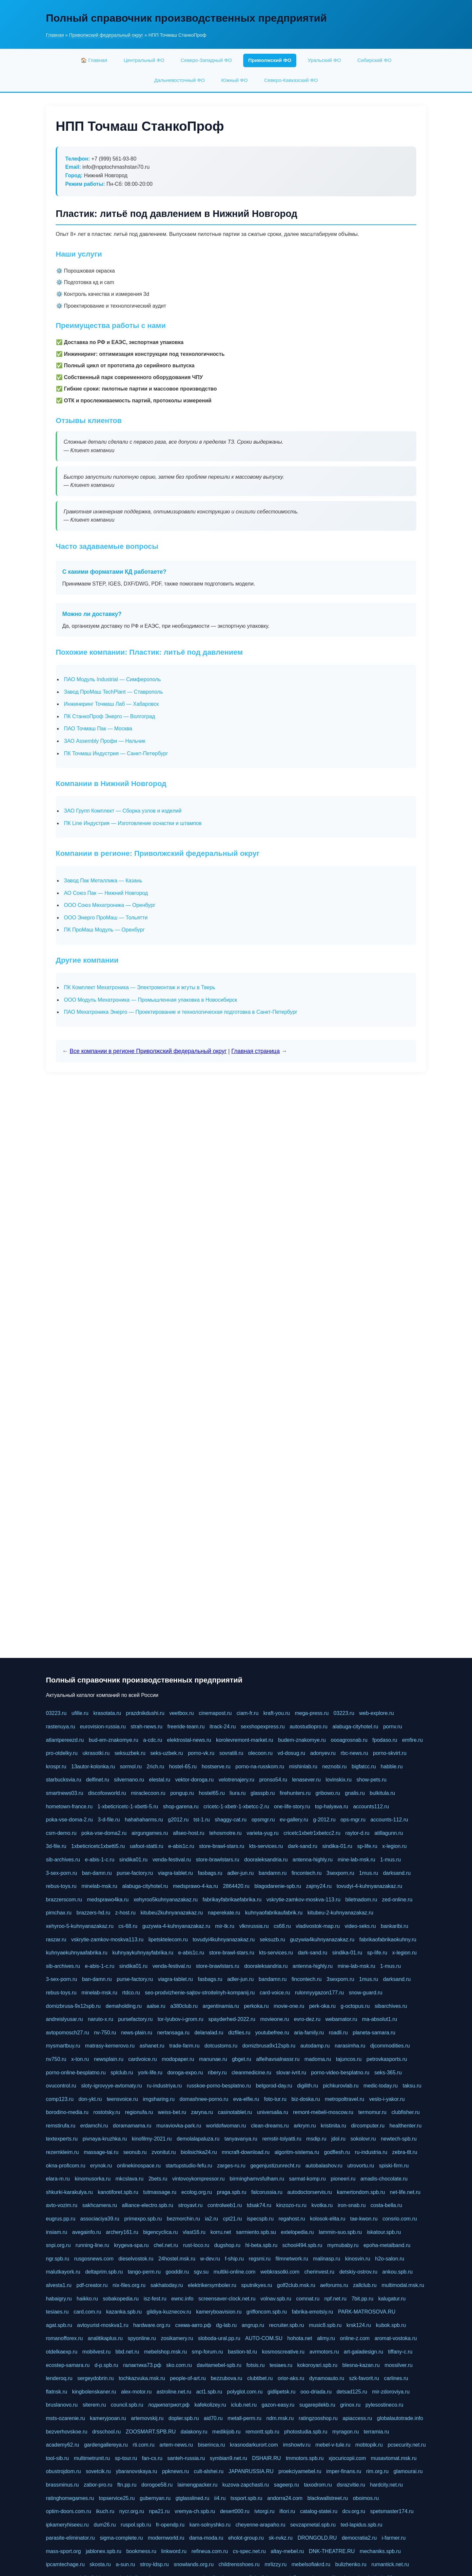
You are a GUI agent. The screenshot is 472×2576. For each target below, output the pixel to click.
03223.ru (56, 1713)
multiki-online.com (234, 2272)
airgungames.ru (149, 1833)
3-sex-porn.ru (61, 1873)
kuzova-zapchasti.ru (245, 2485)
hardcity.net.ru (386, 2485)
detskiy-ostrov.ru (358, 2272)
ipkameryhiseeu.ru (67, 2525)
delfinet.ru (97, 1779)
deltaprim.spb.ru (104, 2272)
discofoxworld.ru (107, 1793)
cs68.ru (282, 1926)
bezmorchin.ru (183, 2218)
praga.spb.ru (231, 2192)
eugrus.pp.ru (60, 2218)
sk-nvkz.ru (281, 2538)
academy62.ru (62, 2445)
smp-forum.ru (207, 2352)
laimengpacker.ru (198, 2485)
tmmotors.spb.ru (305, 2458)
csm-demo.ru (61, 1833)
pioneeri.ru (343, 2179)
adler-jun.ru (240, 1873)
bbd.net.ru (127, 2352)
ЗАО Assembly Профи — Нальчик (104, 741)
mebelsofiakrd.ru (310, 2564)
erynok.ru (101, 2165)
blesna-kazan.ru (361, 2365)
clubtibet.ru (260, 2378)
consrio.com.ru (400, 2218)
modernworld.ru (166, 2538)
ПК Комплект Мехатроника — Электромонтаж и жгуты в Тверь (139, 987)
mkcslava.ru (129, 2179)
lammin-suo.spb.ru (340, 2232)
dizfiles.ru (239, 2032)
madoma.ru (318, 2059)
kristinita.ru (333, 2125)
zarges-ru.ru (231, 2165)
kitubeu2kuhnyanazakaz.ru (172, 1912)
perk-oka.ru (322, 2006)
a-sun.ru (125, 2564)
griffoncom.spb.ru (266, 2312)
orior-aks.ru (291, 2378)
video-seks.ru (360, 1926)
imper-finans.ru (343, 2471)
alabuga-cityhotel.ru (355, 1726)
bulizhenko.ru (350, 2564)
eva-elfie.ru (246, 2099)
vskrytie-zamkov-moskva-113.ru (303, 1899)
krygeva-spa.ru (131, 2245)
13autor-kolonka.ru (93, 1766)
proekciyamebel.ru (300, 2471)
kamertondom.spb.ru (361, 2192)
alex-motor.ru (136, 2391)
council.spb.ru (127, 2405)
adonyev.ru (323, 1753)
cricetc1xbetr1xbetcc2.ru (312, 1833)
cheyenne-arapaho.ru (260, 2525)
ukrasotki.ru (96, 1753)
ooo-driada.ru (315, 2391)
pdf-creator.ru (92, 2285)
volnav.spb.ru (275, 2298)
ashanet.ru (152, 2045)
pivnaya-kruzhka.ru (105, 2139)
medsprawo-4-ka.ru (195, 1886)
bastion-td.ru (242, 2352)
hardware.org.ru (151, 2325)
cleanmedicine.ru (251, 2072)
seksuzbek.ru (129, 1753)
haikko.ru (87, 2298)
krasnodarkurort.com (254, 2445)
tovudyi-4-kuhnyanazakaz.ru (369, 1886)
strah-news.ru (147, 1726)
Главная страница (255, 1051)
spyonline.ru (142, 2338)
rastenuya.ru (60, 1726)
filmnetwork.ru (292, 2258)
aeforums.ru (334, 2285)
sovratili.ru (231, 1753)
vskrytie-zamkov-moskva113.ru (107, 1939)
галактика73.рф (142, 2365)
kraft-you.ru (277, 1713)
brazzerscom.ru (64, 1899)
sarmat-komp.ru (307, 2179)
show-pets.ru (372, 1779)
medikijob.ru (226, 2431)
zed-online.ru (397, 1899)
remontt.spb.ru (262, 2431)
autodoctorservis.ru (309, 2192)
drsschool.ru (106, 2431)
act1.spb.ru (209, 2391)
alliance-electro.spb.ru (147, 2205)
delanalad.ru (208, 2032)
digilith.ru (307, 2085)
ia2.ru (211, 2218)
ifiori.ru (287, 2511)
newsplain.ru (109, 2059)
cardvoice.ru (142, 2059)
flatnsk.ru (56, 2391)
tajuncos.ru (349, 2059)
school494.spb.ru (302, 2245)
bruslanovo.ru (62, 2405)
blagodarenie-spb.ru (277, 1886)
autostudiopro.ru (309, 1726)
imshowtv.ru (296, 2445)
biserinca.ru (211, 2445)
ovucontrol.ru (61, 2085)
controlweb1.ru (224, 2205)
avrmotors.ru (324, 2352)
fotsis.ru (255, 2365)
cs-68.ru (127, 1926)
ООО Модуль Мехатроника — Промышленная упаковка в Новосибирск (150, 1000)
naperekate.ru (224, 1912)
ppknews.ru (175, 2471)
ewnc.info (182, 2298)
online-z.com (355, 2338)
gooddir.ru (177, 2272)
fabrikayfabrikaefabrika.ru (232, 1899)
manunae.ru (213, 2059)
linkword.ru (174, 2551)
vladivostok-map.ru (318, 1926)
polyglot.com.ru (245, 2391)
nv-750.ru (105, 2032)
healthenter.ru (405, 2125)
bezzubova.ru (226, 2378)
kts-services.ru (266, 1846)
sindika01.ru (133, 1859)
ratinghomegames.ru (70, 2498)
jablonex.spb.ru (104, 2551)
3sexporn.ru (340, 1873)
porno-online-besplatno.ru (76, 2072)
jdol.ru (338, 2139)
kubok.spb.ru (391, 2325)
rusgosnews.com (93, 2258)
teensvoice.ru (122, 2099)
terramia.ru (376, 2431)
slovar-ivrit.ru (291, 2072)
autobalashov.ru (324, 2165)
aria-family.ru (309, 2032)
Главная (55, 35)
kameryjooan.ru (108, 2418)
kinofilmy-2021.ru (152, 2139)
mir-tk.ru (224, 1926)
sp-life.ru (367, 1846)
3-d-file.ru (109, 1819)
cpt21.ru (232, 2218)
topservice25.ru (117, 2498)
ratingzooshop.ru (318, 2418)
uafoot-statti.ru (146, 1846)
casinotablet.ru (235, 2112)
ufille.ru (79, 1713)
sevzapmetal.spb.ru (313, 2525)
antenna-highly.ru (313, 1859)
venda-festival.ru (171, 1859)
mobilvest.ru (96, 2352)
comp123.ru (60, 2099)
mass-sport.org (63, 2551)
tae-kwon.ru (364, 2218)
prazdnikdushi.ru (145, 1713)
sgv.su (201, 2272)
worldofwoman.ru (226, 2125)
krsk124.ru (358, 2325)
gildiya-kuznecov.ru (169, 2312)
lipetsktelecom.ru (168, 1939)
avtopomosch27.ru (67, 2032)
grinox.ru (350, 2405)
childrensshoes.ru (239, 2564)
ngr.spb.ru (57, 2258)
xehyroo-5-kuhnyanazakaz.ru (79, 1926)
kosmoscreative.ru (283, 2352)
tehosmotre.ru (225, 1833)
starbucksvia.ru (63, 1779)
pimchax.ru (58, 1912)
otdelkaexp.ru (61, 2352)
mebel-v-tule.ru (332, 2445)
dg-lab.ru (226, 2325)
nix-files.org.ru (128, 2285)
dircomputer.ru (367, 2125)
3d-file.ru (56, 1846)
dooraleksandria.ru (266, 1859)
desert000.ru (234, 2511)
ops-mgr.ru (353, 1819)
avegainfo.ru (86, 2232)
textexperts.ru (62, 2139)
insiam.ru (56, 2232)
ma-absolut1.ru (379, 2019)
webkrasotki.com (279, 2272)
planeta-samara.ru (374, 2032)
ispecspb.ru (260, 2218)
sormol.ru (131, 1766)
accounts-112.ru (389, 1819)
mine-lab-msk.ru (356, 1859)
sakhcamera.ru (99, 2205)
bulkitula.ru (382, 1793)
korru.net (220, 2232)
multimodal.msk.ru (403, 2285)
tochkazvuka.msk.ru (142, 2378)
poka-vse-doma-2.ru (69, 1819)
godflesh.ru (337, 2152)
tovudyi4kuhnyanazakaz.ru (224, 1939)
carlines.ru (396, 2378)
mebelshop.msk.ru (165, 2352)
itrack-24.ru (222, 1726)
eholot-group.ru (246, 2538)
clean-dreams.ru (270, 2125)
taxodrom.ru (318, 2485)
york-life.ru (150, 2072)
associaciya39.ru (99, 2218)
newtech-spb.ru (399, 2139)
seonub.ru (135, 2152)
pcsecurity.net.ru (407, 2445)
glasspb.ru (263, 1793)
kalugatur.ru (392, 2298)
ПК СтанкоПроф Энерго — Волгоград (109, 716)
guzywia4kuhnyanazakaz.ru (322, 1939)
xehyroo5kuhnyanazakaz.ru (165, 1899)
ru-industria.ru (371, 2152)
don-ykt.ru (90, 2099)
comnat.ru (307, 2298)
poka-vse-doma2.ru (104, 1833)
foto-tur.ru (275, 2099)
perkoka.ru (256, 2006)
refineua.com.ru (209, 2551)
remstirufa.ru (60, 2125)
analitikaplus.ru (105, 2338)
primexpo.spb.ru (143, 2218)
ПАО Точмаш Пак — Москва (98, 728)
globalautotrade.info (400, 2418)
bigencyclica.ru (160, 2232)
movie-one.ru (289, 2006)
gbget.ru (241, 2059)
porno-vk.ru (201, 1753)
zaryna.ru (202, 2112)
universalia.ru (272, 2112)
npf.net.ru (335, 2298)
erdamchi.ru (94, 2125)
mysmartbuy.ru (63, 2045)
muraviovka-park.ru (178, 2125)
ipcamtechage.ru (65, 2564)
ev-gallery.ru (294, 1819)
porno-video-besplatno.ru (340, 2072)
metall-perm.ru (244, 2418)
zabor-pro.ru (98, 2485)
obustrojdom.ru (63, 2471)
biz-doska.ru (305, 2099)
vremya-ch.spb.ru (195, 2511)
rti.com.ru (144, 2445)
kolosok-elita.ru (327, 2218)
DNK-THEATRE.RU (332, 2551)
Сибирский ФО (374, 60)
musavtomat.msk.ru (394, 2458)
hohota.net (299, 2338)
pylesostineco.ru (384, 2405)
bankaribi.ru (394, 1926)
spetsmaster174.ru (392, 2511)
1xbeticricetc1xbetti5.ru (98, 1846)
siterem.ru (94, 2405)
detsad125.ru (352, 2391)
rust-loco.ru (196, 2245)
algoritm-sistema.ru (296, 2152)
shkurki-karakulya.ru (69, 2192)
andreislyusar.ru (64, 2019)
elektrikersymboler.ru (212, 2285)
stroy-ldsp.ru (154, 2564)
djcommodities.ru (390, 2045)
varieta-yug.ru (262, 1833)
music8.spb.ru (325, 2325)
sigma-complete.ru (121, 2538)
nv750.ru (56, 2059)
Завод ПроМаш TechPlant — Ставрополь (113, 692)
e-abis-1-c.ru (99, 1859)
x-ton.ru (80, 2059)
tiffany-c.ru (400, 2352)
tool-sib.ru (57, 2458)
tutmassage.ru (159, 2192)
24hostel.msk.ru (176, 2258)
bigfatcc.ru (364, 1766)
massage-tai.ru (101, 2152)
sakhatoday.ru (166, 2285)
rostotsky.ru (106, 2112)
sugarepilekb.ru (317, 2405)
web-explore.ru (376, 1713)
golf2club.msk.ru (296, 2285)
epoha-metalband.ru (387, 2245)
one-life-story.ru (292, 1806)
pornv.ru (392, 1726)
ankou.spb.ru (397, 2272)
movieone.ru (274, 2019)
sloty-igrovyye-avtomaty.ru (111, 2085)
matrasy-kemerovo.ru (110, 2045)
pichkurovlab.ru (341, 2085)
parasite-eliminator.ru (70, 2538)
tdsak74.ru (259, 2205)
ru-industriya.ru (164, 2085)
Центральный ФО (144, 60)
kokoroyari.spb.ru (317, 2365)
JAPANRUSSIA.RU (251, 2471)
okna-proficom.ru (65, 2165)
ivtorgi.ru (264, 2511)
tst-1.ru (201, 1819)
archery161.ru (122, 2232)
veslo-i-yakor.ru (386, 2099)
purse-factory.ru (135, 1873)
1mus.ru (368, 1873)
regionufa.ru (139, 2112)
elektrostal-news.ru (189, 1740)
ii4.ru (220, 2498)
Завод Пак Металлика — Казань (103, 880)
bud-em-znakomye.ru (113, 1740)
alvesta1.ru (58, 2285)
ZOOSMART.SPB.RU (151, 2431)
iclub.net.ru (244, 2405)
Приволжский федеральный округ (106, 35)
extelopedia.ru (297, 2232)
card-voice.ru (275, 1992)
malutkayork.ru (63, 2272)
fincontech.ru (307, 1873)
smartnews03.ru (64, 1793)
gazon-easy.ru (278, 2405)
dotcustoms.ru (221, 2045)
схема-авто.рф (193, 2325)
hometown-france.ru (69, 1806)
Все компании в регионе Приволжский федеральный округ (147, 1051)
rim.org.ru (377, 2471)
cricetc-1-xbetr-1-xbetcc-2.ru (236, 1806)
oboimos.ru (366, 2498)
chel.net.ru (166, 2245)
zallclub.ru (365, 2285)
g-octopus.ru (355, 2006)
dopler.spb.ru (183, 2418)
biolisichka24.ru (199, 2152)
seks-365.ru (388, 2072)
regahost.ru (292, 2218)
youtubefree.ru (272, 2032)
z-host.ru (125, 1912)
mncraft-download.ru (246, 2152)
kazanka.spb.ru (124, 2312)
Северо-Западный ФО (206, 60)
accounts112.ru (371, 1806)
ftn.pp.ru (127, 2485)
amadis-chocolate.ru (383, 2179)
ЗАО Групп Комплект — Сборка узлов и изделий (123, 811)
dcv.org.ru (353, 2511)
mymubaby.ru (343, 2245)
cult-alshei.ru (209, 2471)
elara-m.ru (58, 2179)
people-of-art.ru (188, 2378)
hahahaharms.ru (144, 1819)
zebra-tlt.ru (404, 2152)
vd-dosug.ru (291, 1753)
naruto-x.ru (100, 2019)
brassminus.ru (62, 2485)
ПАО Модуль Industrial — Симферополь (112, 679)
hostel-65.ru (183, 1766)
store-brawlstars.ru (217, 1859)
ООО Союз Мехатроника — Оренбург (109, 905)
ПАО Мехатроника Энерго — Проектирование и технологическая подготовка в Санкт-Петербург (180, 1012)
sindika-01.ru (337, 1846)
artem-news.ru (176, 2445)
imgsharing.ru (159, 2099)
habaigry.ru (59, 2298)
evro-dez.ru (307, 2019)
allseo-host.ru (188, 1833)
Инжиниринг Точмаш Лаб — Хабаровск (111, 704)
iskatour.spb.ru (384, 2232)
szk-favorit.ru (364, 2378)
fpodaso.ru (384, 1740)
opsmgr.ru (263, 1819)
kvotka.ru (322, 2205)
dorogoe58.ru (156, 2485)
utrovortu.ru (360, 2165)
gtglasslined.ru (192, 2498)
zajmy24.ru (319, 1886)
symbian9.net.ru (228, 2458)
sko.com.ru (179, 2365)
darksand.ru (397, 1873)
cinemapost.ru (215, 1713)
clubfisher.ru (405, 2112)
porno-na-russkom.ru (259, 1766)
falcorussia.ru (266, 2192)
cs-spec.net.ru (249, 2551)
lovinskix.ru (338, 1779)
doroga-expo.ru (185, 2072)
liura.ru (238, 1793)
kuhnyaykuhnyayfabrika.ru (142, 1952)
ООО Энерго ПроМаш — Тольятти (106, 917)
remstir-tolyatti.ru (281, 2139)
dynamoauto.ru (326, 2378)
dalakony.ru (194, 2431)
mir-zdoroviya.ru (391, 2391)
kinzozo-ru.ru (291, 2205)
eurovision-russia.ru (103, 1726)
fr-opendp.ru (170, 2525)
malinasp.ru (326, 2258)
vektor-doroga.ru (194, 1779)
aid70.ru (213, 2418)
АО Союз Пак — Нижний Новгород (106, 893)
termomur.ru (372, 2112)
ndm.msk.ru (280, 2418)
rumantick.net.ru (390, 2564)
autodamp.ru (315, 2045)
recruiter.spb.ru (286, 2325)
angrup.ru (253, 2325)
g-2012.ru (324, 1819)
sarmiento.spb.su (256, 2232)
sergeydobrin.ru (95, 2378)
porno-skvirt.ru (389, 1753)
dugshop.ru (227, 2245)
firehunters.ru (295, 1793)
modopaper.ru (178, 2059)
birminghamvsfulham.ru (257, 2179)
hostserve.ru (216, 1766)
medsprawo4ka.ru (107, 1899)
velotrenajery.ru (236, 1779)
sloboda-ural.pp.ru (219, 2338)
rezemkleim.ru (62, 2152)
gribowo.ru (328, 1793)
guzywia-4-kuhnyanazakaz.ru (176, 1926)
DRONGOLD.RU (317, 2538)
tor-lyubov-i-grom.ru (181, 2019)
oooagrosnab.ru (349, 1740)
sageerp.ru (286, 2485)
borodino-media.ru (67, 2112)
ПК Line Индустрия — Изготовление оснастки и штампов (133, 823)
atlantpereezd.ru (65, 1740)
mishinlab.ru (303, 1766)
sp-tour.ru (126, 2458)
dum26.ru (105, 2525)
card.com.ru (87, 2312)
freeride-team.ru (186, 1726)
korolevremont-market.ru (244, 1740)
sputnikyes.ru (256, 2285)
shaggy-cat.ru (230, 1819)
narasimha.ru (350, 2045)
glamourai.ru (408, 2471)
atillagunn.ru (388, 1833)
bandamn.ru (272, 1873)
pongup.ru (182, 1793)
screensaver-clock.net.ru (226, 2298)
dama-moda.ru (206, 2538)
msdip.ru (316, 2139)
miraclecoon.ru (148, 1793)
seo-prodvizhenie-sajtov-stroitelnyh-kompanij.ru (200, 1992)
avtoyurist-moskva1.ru (102, 2325)
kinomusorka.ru (92, 2179)
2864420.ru (236, 1886)
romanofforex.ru (64, 2338)
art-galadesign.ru (363, 2352)
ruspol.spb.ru (136, 2525)
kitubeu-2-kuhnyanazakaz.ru (340, 1912)
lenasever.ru (306, 1779)
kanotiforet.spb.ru (118, 2192)
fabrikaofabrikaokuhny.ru (387, 1939)
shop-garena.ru (181, 1806)
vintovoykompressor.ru (198, 2179)
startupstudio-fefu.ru (189, 2165)
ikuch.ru (105, 2511)
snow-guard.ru (365, 1992)
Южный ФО (234, 80)
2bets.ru (157, 2179)
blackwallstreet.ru (327, 2498)
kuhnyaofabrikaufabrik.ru (274, 1912)
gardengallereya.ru (106, 2445)
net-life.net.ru (405, 2192)
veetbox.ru (181, 1713)
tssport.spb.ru (246, 2498)
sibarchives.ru (391, 2006)
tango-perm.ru (144, 2272)
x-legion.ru (394, 1846)
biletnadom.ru (361, 1899)
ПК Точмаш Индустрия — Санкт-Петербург (116, 753)
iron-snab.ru (351, 2205)
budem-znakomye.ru (302, 1740)
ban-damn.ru (97, 1873)
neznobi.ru (334, 1766)
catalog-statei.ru (318, 2511)
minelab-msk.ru (99, 1886)
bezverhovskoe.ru (66, 2431)
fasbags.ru (210, 1873)
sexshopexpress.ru (263, 1726)
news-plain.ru (136, 2032)
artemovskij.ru (147, 2418)
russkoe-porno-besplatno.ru (219, 2085)
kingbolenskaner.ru (94, 2391)
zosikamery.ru (177, 2338)
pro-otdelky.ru (62, 1753)
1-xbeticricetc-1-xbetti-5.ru (127, 1806)
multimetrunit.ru (92, 2458)
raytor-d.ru (357, 1833)
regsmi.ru (260, 2258)
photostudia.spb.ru (305, 2431)
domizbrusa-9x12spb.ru (73, 2006)
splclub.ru (121, 2072)
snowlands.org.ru (194, 2564)
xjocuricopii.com (347, 2458)
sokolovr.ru (363, 2139)
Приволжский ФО (269, 60)
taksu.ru (412, 2085)
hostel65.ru (212, 1793)
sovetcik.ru (98, 2471)
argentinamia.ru (221, 2006)
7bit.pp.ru (362, 2298)
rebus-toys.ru (61, 1886)
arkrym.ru (305, 2125)
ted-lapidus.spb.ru (361, 2525)
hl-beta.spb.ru (262, 2245)
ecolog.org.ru (196, 2192)
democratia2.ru (359, 2538)
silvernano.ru (129, 1779)
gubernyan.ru (155, 2498)
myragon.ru (345, 2431)
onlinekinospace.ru (139, 2165)
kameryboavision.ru (219, 2312)
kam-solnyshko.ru (209, 2525)
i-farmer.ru (393, 2538)
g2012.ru (178, 1819)
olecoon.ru (260, 1753)
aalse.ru (156, 2006)
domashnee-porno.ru (204, 2099)
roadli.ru (338, 2032)
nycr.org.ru (131, 2511)
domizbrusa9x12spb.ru (268, 2045)
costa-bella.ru (386, 2205)
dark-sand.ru (302, 1846)
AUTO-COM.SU (263, 2338)
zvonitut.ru (163, 2152)
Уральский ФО (324, 60)
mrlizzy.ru (275, 2564)
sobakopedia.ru (121, 2298)
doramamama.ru (132, 2125)
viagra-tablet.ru (175, 1873)
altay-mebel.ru (287, 2551)
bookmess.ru (141, 2551)
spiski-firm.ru (394, 2165)
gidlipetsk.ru (281, 2391)
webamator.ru (341, 2019)
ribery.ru (217, 2072)
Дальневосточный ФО (179, 80)
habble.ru (392, 1766)
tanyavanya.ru (241, 2139)
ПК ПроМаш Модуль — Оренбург (104, 929)
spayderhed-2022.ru (231, 2019)
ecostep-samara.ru (67, 2365)
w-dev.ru (210, 2258)
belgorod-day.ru (274, 2085)
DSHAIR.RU (266, 2458)
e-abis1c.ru (181, 1846)
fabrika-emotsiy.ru (312, 2312)
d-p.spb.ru (106, 2365)
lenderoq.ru (59, 2378)
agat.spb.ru (59, 2325)
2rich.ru (155, 1766)
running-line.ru (92, 2245)
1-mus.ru (390, 1859)
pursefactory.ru (135, 2019)
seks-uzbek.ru (166, 1753)
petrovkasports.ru (386, 2059)
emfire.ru (412, 1740)
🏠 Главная (94, 60)
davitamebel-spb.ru (219, 2365)
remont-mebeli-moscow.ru (323, 2112)
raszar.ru (56, 1939)
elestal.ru (159, 1779)
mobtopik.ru (369, 2445)
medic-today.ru (381, 2085)
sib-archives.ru (63, 1859)
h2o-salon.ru (389, 2258)
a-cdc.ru (152, 1740)
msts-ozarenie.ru (65, 2418)
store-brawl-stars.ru (221, 1846)
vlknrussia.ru (254, 1926)
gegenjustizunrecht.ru (275, 2165)
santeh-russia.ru (186, 2458)
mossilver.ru (398, 2365)
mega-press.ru (311, 1713)
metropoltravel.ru (344, 2099)
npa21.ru (159, 2511)
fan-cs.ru (152, 2458)
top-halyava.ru (331, 1806)
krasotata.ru (107, 1713)
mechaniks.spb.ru (380, 2551)
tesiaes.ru (57, 2312)
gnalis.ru (354, 1793)
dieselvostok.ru (135, 2258)
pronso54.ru (273, 1779)
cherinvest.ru (320, 2272)
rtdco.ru (131, 1992)
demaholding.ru (124, 2006)
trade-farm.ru (184, 2045)
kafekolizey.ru (210, 2405)
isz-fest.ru (155, 2298)
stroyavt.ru (190, 2205)
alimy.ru (326, 2338)
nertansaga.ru (173, 2032)
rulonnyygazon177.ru (319, 1992)
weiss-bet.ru (172, 2112)
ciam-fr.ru (248, 1713)
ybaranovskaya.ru (136, 2471)
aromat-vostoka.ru (396, 2338)
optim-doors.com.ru (68, 2511)
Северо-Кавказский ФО (291, 80)
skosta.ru (100, 2564)
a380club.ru (184, 2006)
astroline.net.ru (174, 2391)
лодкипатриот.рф (168, 2405)
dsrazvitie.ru (351, 2485)
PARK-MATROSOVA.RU (366, 2312)
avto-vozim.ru (61, 2205)
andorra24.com (285, 2498)
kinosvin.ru (357, 2258)
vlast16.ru (194, 2232)
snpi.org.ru (58, 2245)
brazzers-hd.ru (93, 1912)
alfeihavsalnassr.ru (278, 2059)
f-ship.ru (234, 2258)
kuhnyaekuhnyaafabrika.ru (77, 1952)
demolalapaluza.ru (198, 2139)
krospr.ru (56, 1766)
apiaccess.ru (357, 2418)
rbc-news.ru (354, 1753)
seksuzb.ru (272, 1939)
